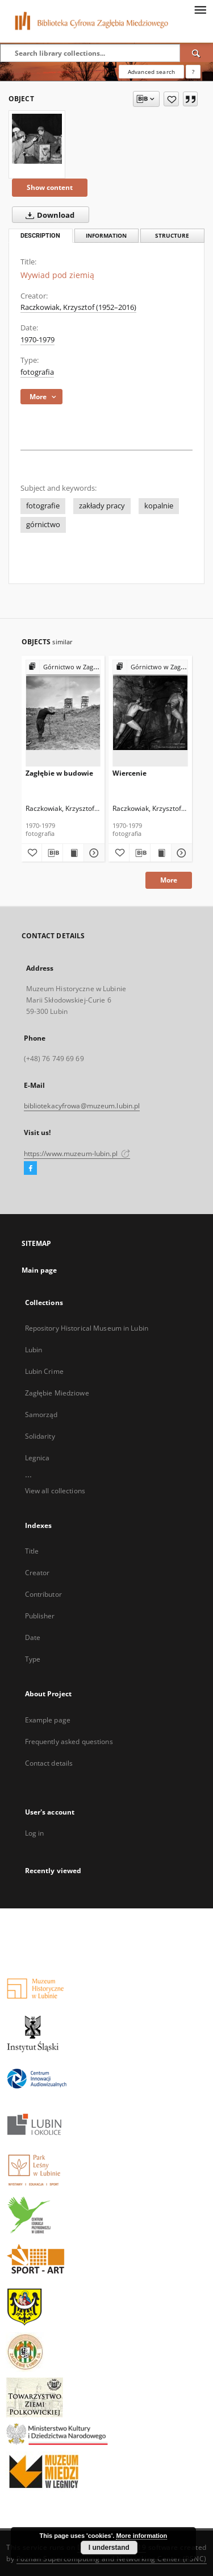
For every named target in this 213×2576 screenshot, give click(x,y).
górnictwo (43, 524)
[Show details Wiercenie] (180, 853)
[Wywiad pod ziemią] (37, 139)
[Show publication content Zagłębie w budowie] (73, 853)
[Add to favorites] (171, 99)
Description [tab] (40, 235)
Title (32, 1551)
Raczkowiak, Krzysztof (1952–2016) (78, 307)
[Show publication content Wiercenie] (161, 853)
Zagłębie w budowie (59, 773)
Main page (39, 1270)
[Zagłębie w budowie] (63, 712)
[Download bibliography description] (52, 853)
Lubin (34, 1350)
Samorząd (41, 1414)
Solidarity (40, 1436)
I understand (109, 2548)
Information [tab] (106, 235)
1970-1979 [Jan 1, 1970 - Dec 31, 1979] (37, 340)
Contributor (43, 1594)
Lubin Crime (44, 1371)
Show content (50, 187)
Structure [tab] (172, 235)
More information (141, 2535)
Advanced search (151, 72)
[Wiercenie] (150, 712)
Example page (47, 1720)
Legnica (37, 1458)
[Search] (196, 53)
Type (32, 1659)
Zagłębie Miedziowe (57, 1393)
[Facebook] (30, 1168)
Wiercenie (129, 773)
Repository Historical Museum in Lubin (86, 1328)
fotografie (43, 506)
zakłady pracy (102, 506)
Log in (34, 1833)
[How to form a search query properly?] (193, 71)
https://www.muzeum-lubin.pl (77, 1153)
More (168, 880)
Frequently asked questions (69, 1741)
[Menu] (200, 9)
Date (32, 1637)
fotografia (37, 372)
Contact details (49, 1763)
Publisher (40, 1616)
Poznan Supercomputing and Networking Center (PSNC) (111, 2558)
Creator (37, 1572)
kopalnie (158, 506)
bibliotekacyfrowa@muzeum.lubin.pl (82, 1106)
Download (47, 215)
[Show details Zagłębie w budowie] (92, 853)
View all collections (55, 1491)
